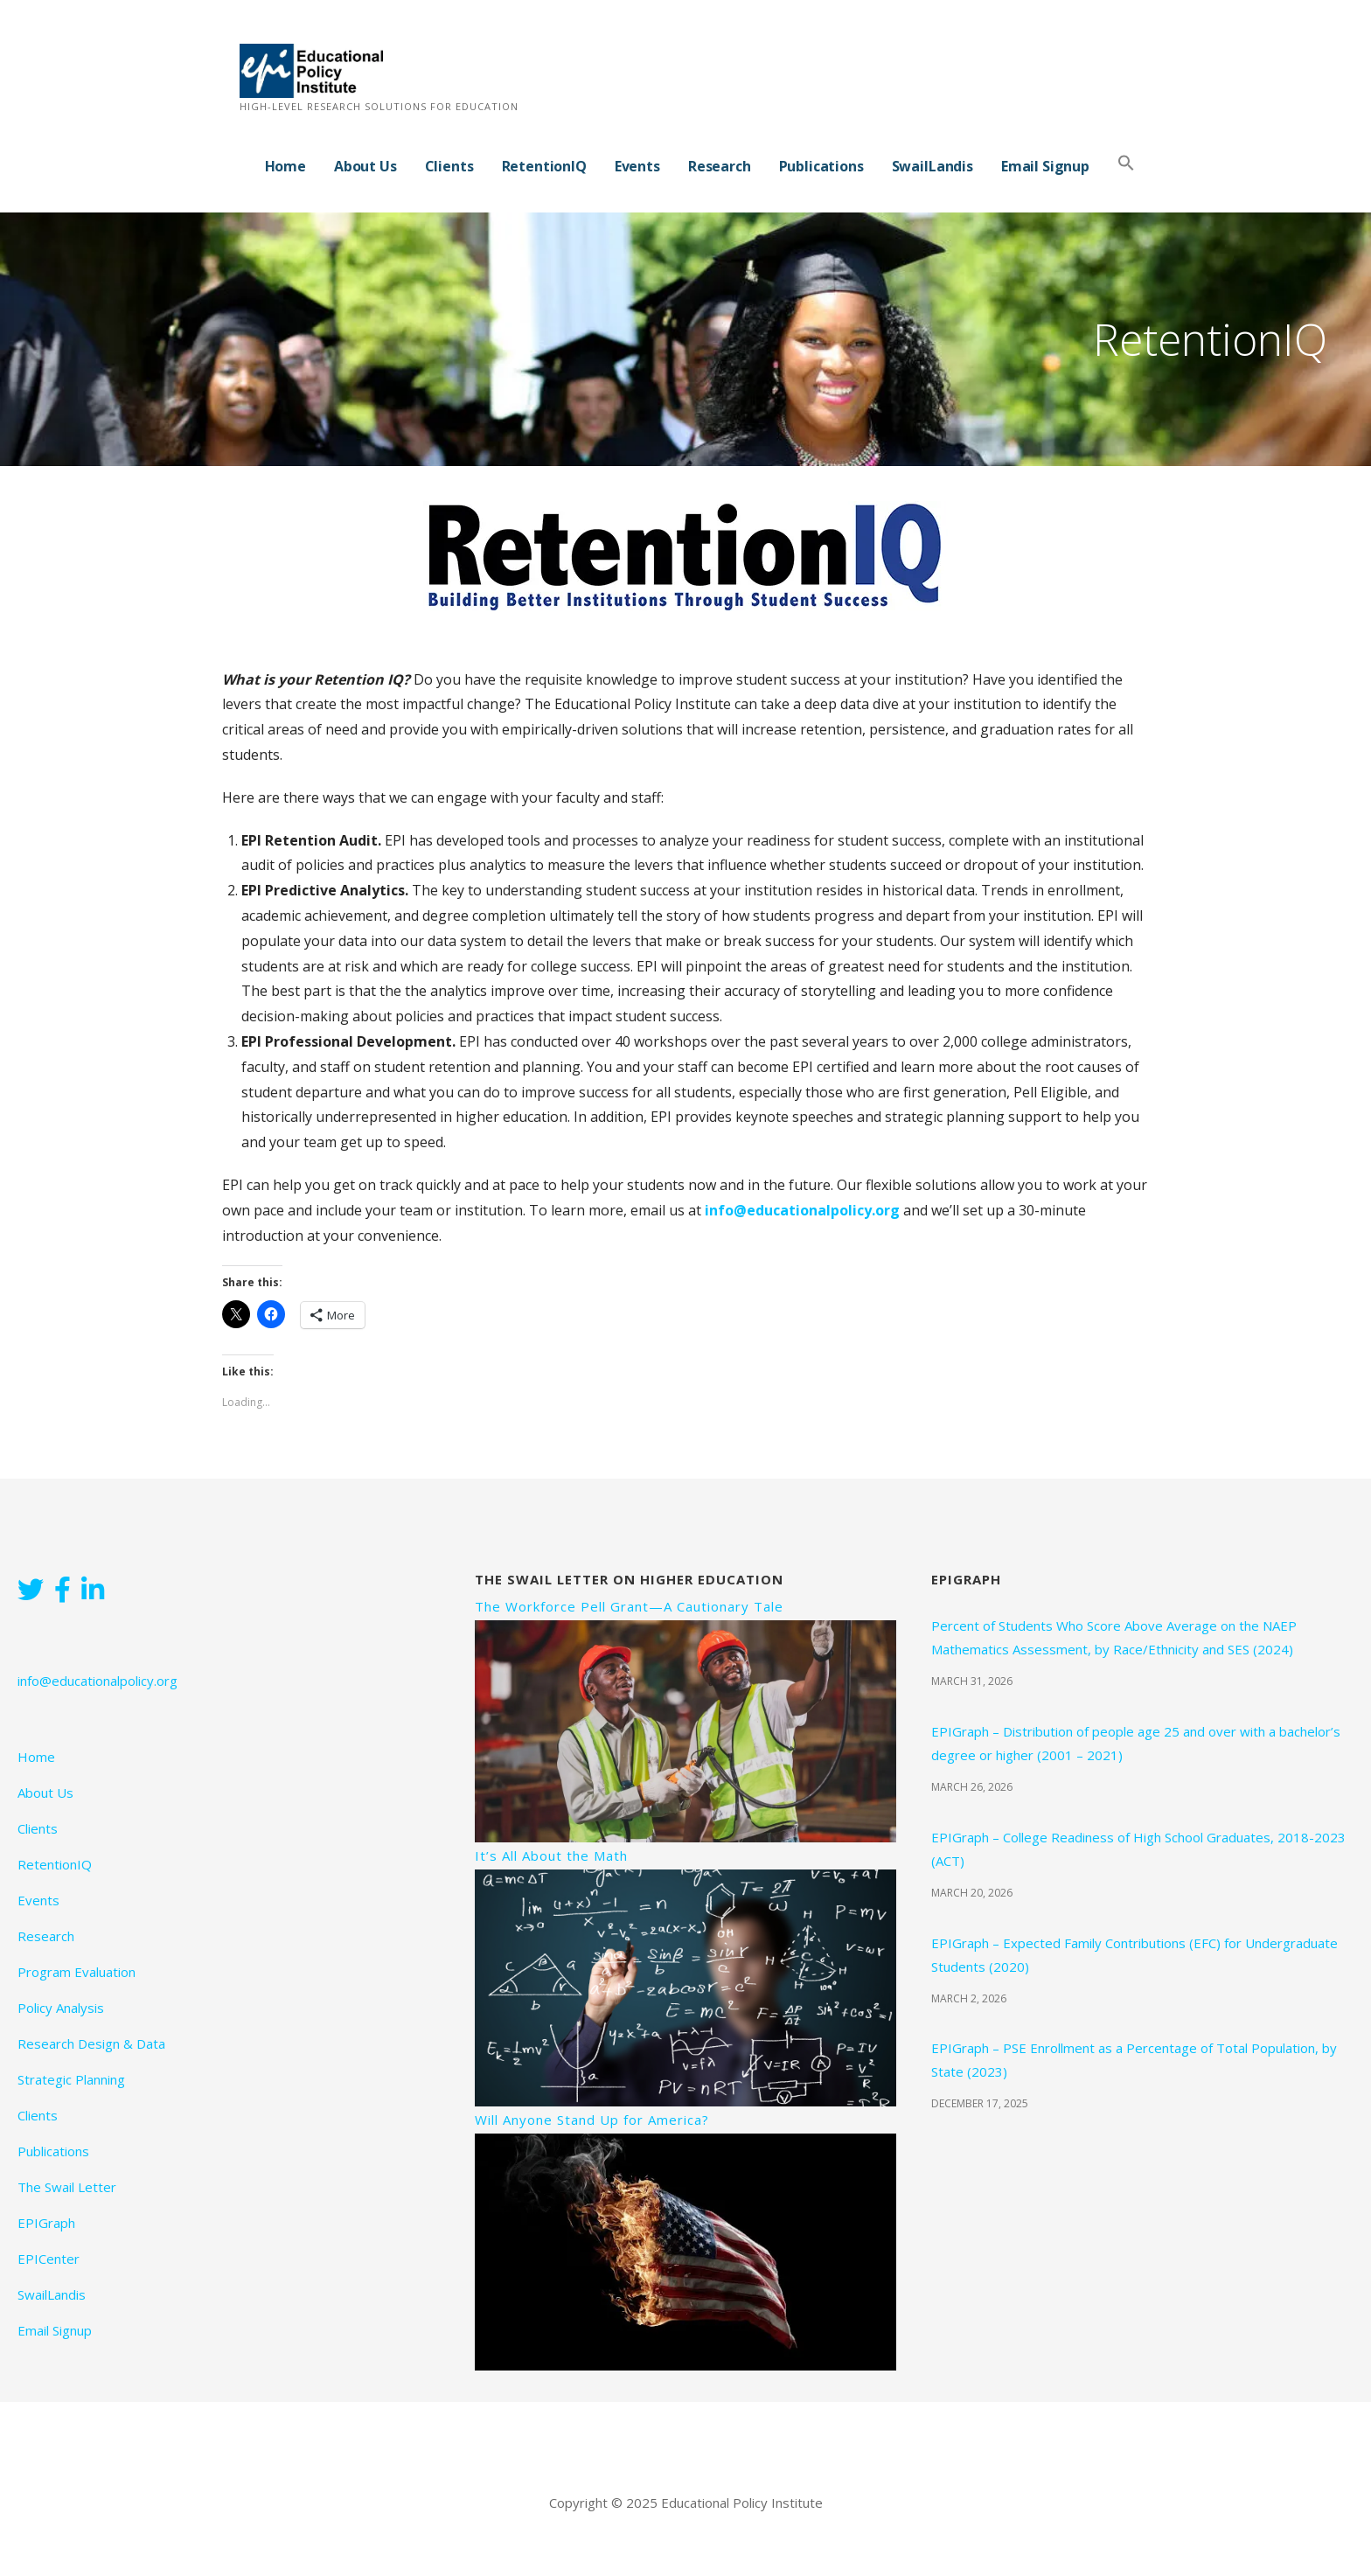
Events (637, 166)
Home (285, 166)
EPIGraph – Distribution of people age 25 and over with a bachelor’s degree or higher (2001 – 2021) (1135, 1743)
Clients (449, 166)
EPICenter (48, 2258)
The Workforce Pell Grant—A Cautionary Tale (629, 1606)
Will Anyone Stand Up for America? (592, 2119)
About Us (365, 166)
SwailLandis (932, 166)
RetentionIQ (544, 166)
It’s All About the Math (551, 1855)
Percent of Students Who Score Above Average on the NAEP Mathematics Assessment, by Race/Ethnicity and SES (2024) (1114, 1637)
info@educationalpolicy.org (802, 1210)
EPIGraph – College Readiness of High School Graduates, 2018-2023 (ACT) (1138, 1848)
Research (719, 166)
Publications (821, 166)
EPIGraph (46, 2222)
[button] (1126, 164)
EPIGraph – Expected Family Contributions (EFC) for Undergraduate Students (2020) (1134, 1954)
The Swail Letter (66, 2187)
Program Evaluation (76, 1972)
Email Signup (1045, 166)
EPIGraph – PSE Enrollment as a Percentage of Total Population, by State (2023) (1134, 2059)
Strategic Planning (71, 2079)
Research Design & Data (91, 2043)
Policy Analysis (60, 2007)
